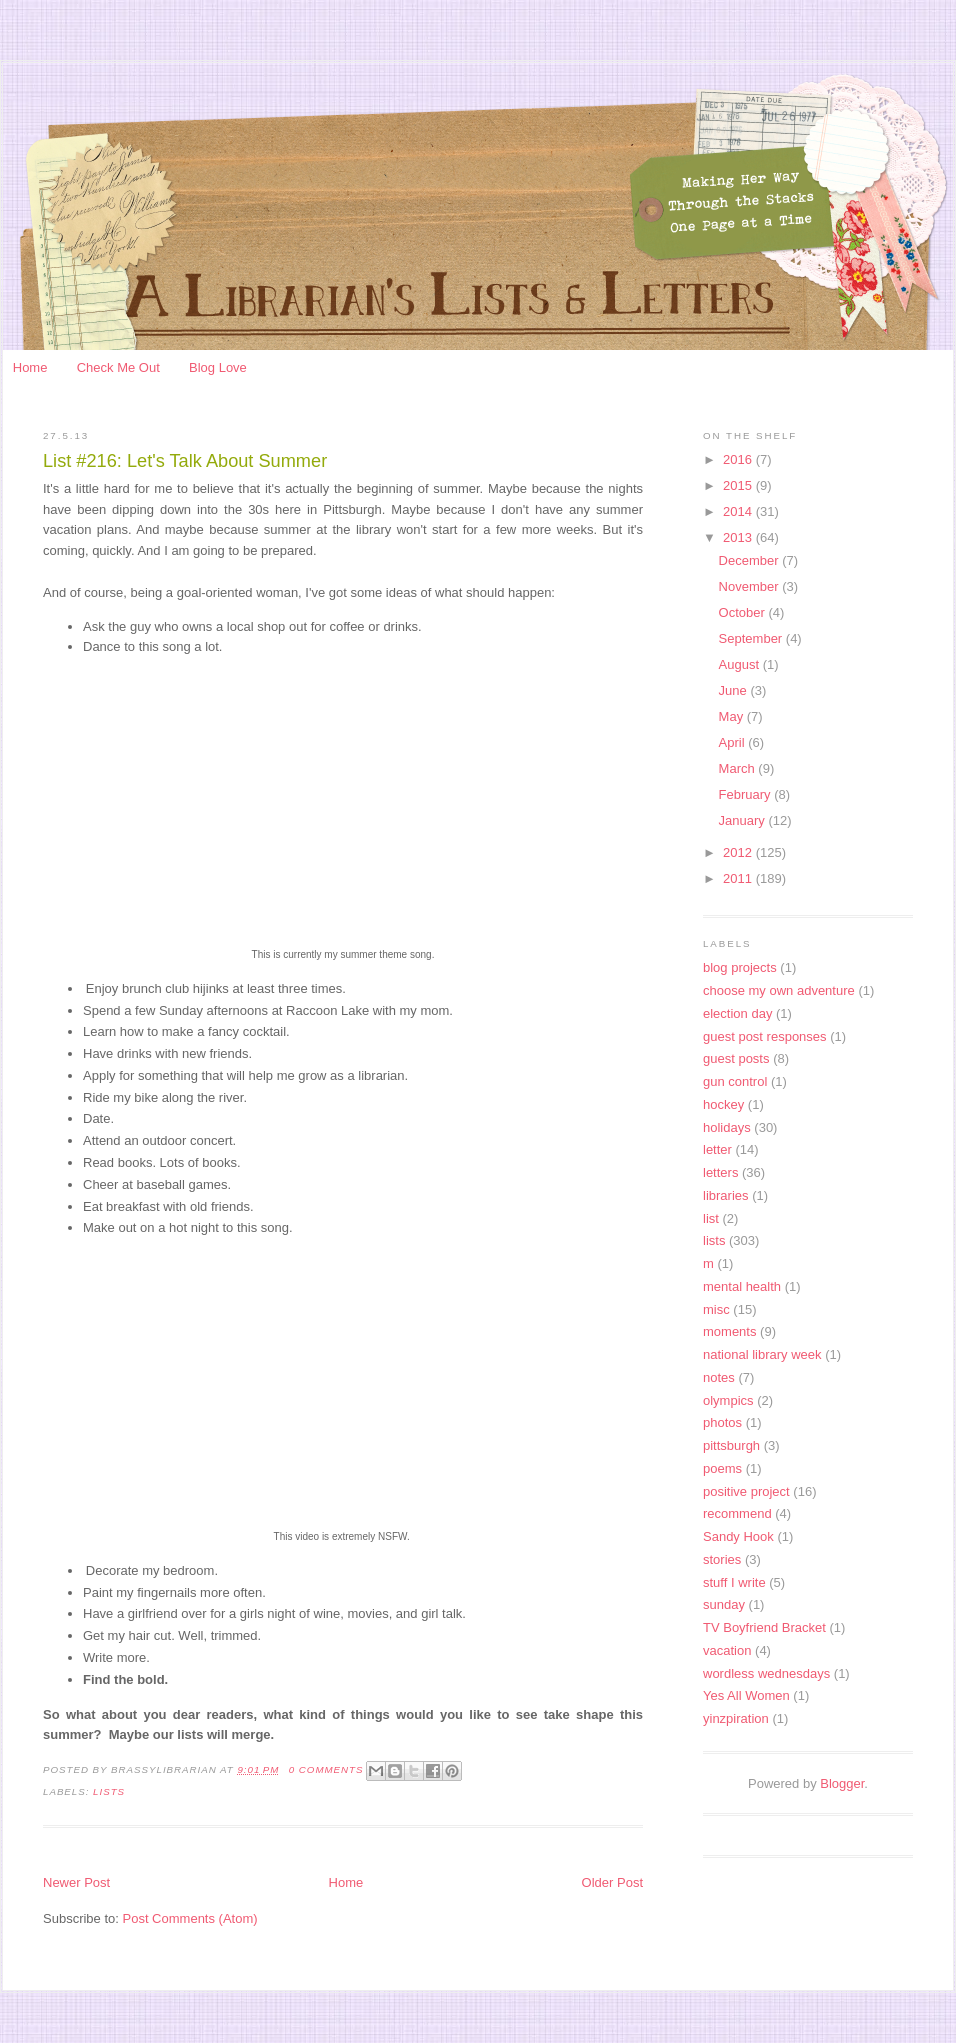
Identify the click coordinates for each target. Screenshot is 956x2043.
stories (722, 1559)
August (741, 664)
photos (722, 1422)
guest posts (736, 1058)
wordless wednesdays (766, 1673)
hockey (723, 1104)
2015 (739, 485)
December (751, 560)
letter (717, 1149)
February (747, 794)
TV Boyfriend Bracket (764, 1627)
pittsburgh (731, 1445)
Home (30, 367)
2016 (739, 459)
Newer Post (76, 1882)
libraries (726, 1195)
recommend (737, 1513)
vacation (727, 1650)
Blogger (842, 1783)
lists (109, 1791)
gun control (735, 1081)
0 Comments (326, 1769)
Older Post (612, 1882)
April (734, 742)
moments (729, 1331)
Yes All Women (746, 1695)
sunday (724, 1604)
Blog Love (218, 367)
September (752, 638)
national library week (762, 1354)
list (711, 1218)
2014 (739, 511)
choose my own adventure (779, 990)
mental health (742, 1286)
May (733, 716)
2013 (739, 537)
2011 (739, 878)
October (744, 612)
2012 (739, 852)
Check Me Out (118, 367)
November (751, 586)
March (739, 768)
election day (737, 1013)
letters (720, 1172)
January (744, 820)
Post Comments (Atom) (190, 1918)
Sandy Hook (738, 1536)
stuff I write (734, 1582)
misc (716, 1309)
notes (719, 1377)
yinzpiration (736, 1718)
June (735, 690)
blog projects (740, 967)
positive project (746, 1491)
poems (722, 1468)
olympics (728, 1400)
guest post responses (765, 1036)
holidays (727, 1127)
